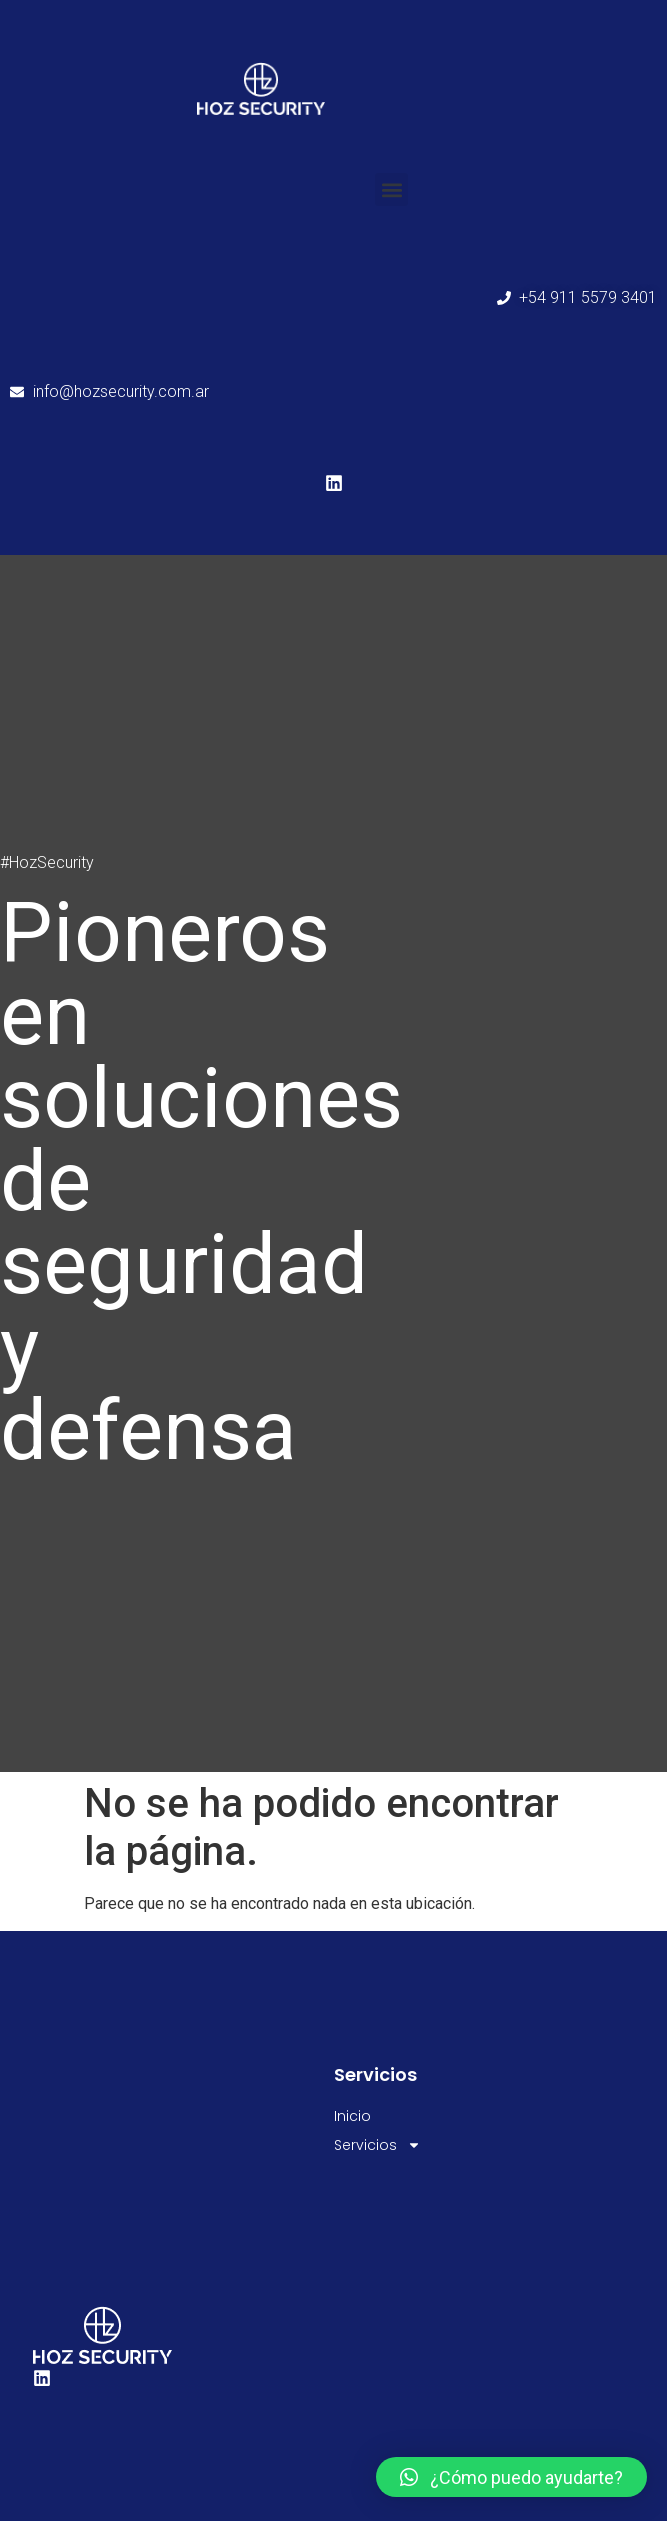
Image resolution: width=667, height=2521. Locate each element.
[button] (391, 189)
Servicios (377, 2145)
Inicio (352, 2116)
